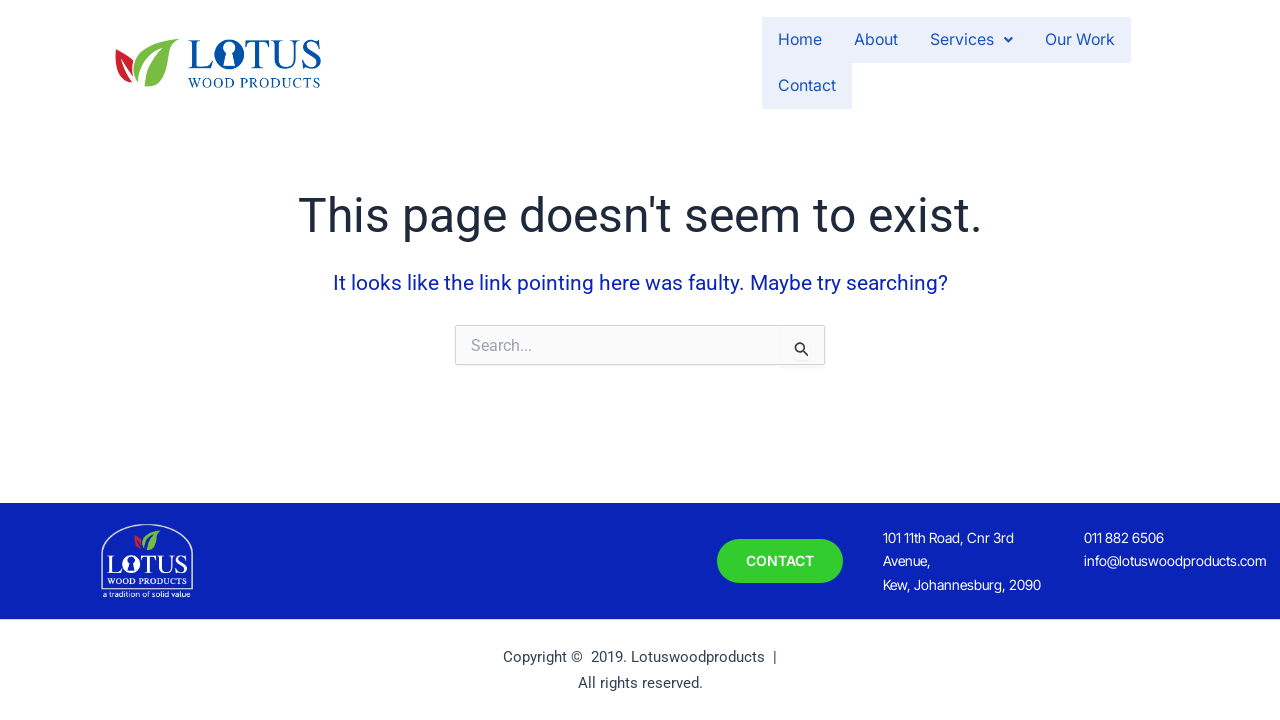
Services (895, 61)
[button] (895, 61)
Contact (1118, 61)
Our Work (1013, 61)
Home (706, 61)
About (791, 61)
